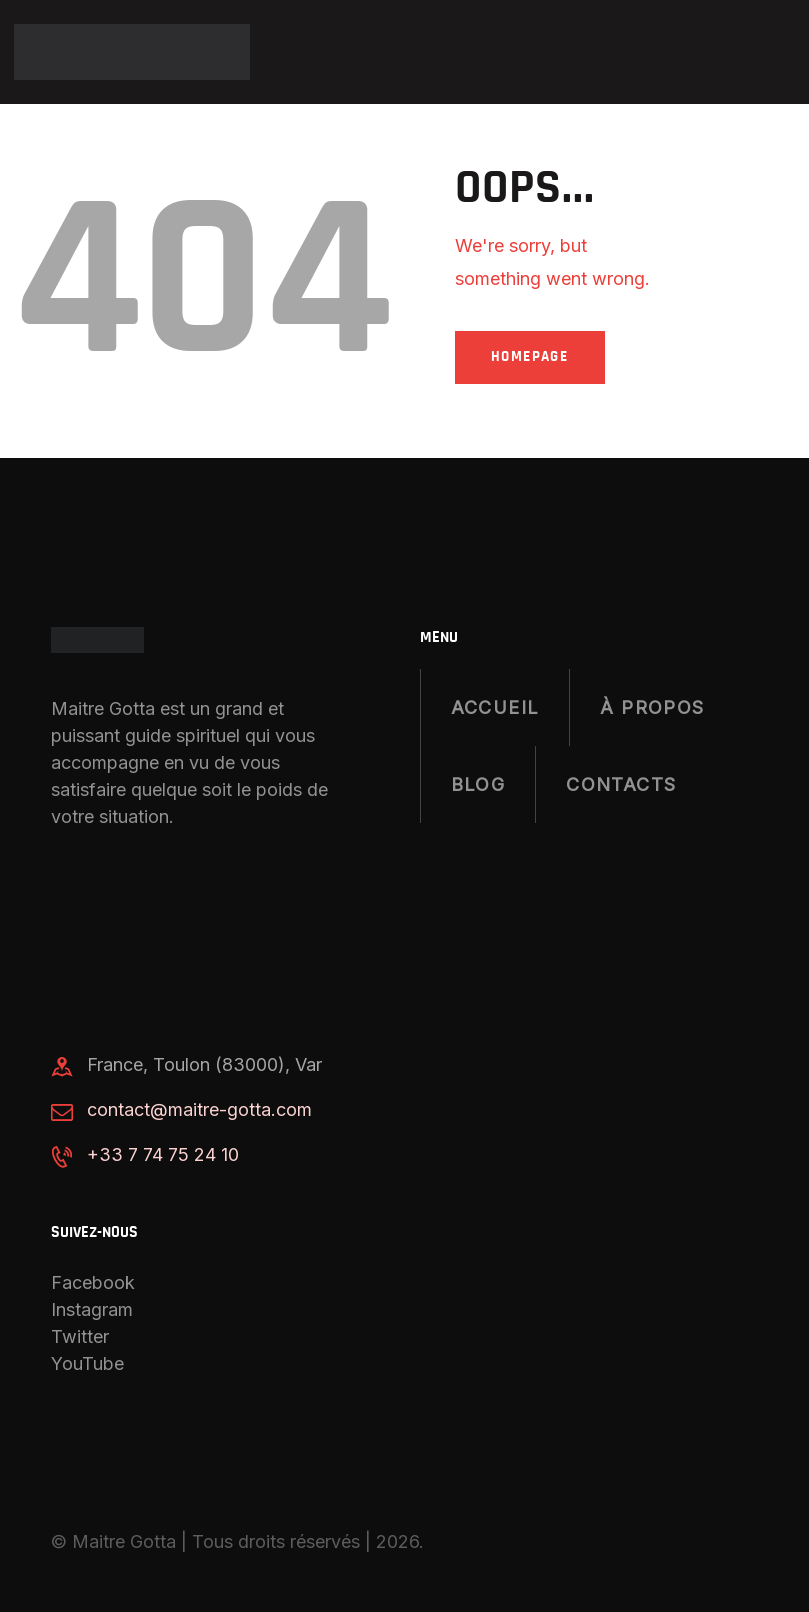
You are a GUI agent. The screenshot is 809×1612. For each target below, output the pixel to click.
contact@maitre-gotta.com (199, 1106)
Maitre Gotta (124, 1538)
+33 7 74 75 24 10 (163, 1151)
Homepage (532, 354)
